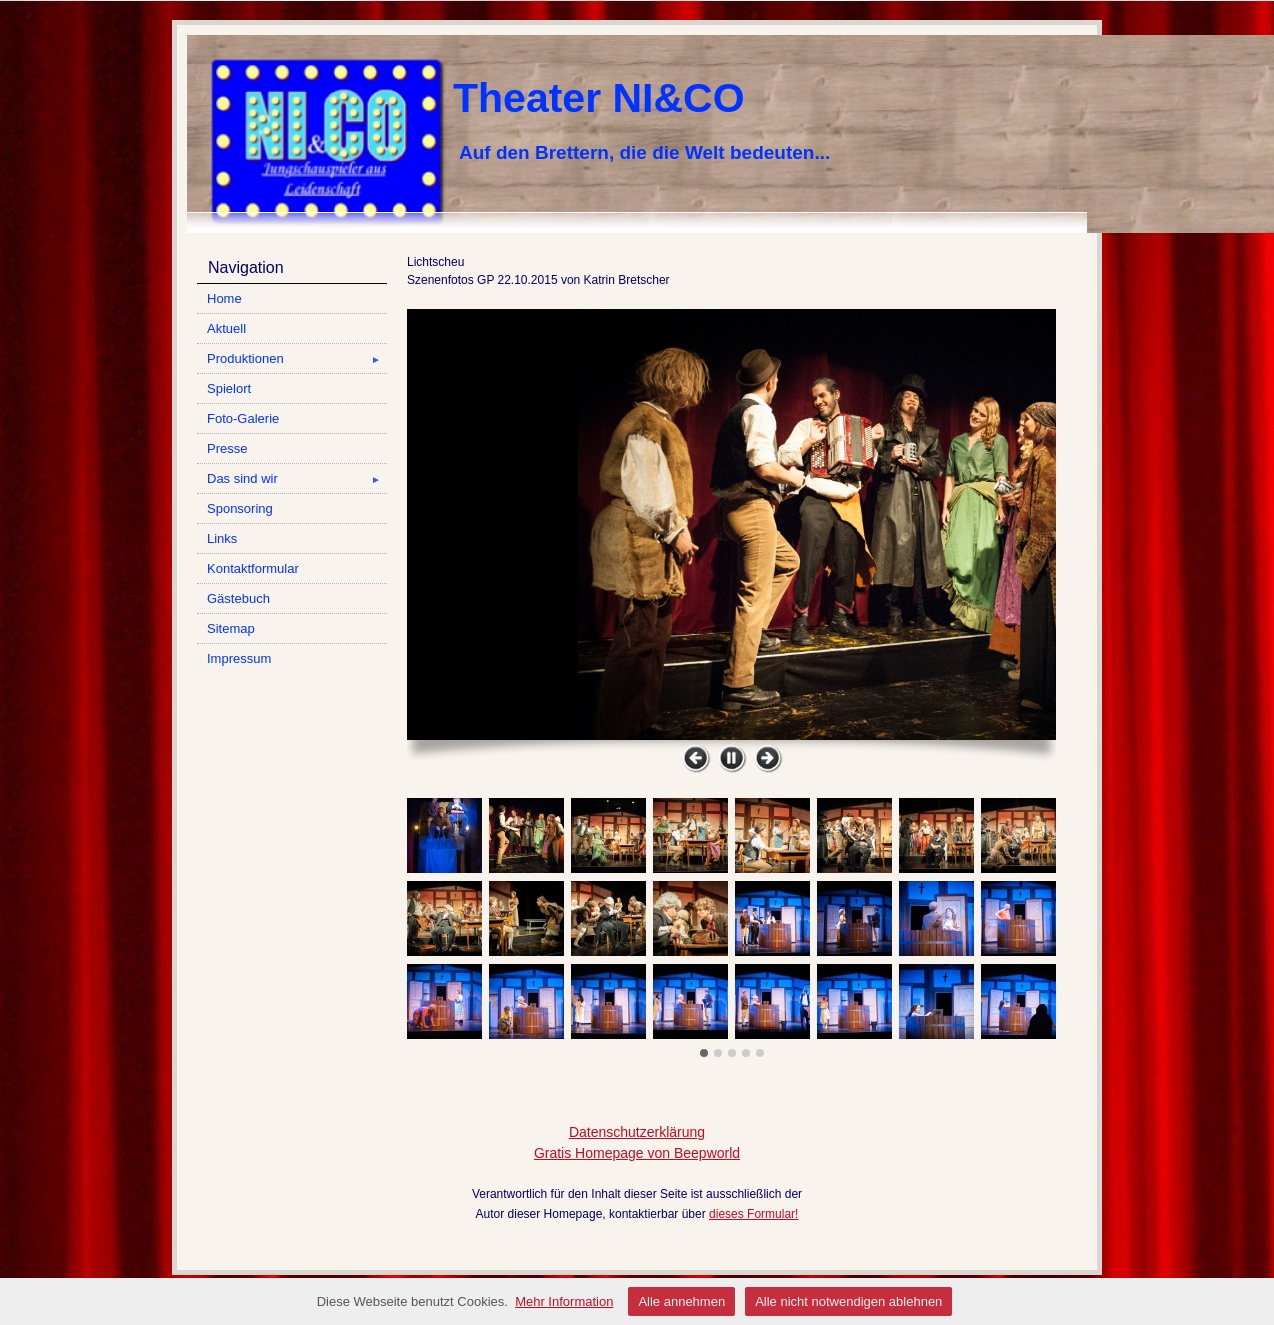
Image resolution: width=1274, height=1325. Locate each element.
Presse (227, 448)
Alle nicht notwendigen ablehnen (848, 1301)
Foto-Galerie (243, 418)
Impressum (239, 658)
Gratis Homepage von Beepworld (637, 1153)
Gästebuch (238, 598)
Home (224, 298)
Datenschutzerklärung (637, 1132)
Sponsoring (240, 508)
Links (222, 538)
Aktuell (226, 328)
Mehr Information (564, 1301)
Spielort (229, 388)
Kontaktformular (253, 568)
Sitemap (231, 628)
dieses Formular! (753, 1214)
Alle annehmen (681, 1301)
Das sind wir (297, 478)
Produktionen (297, 358)
